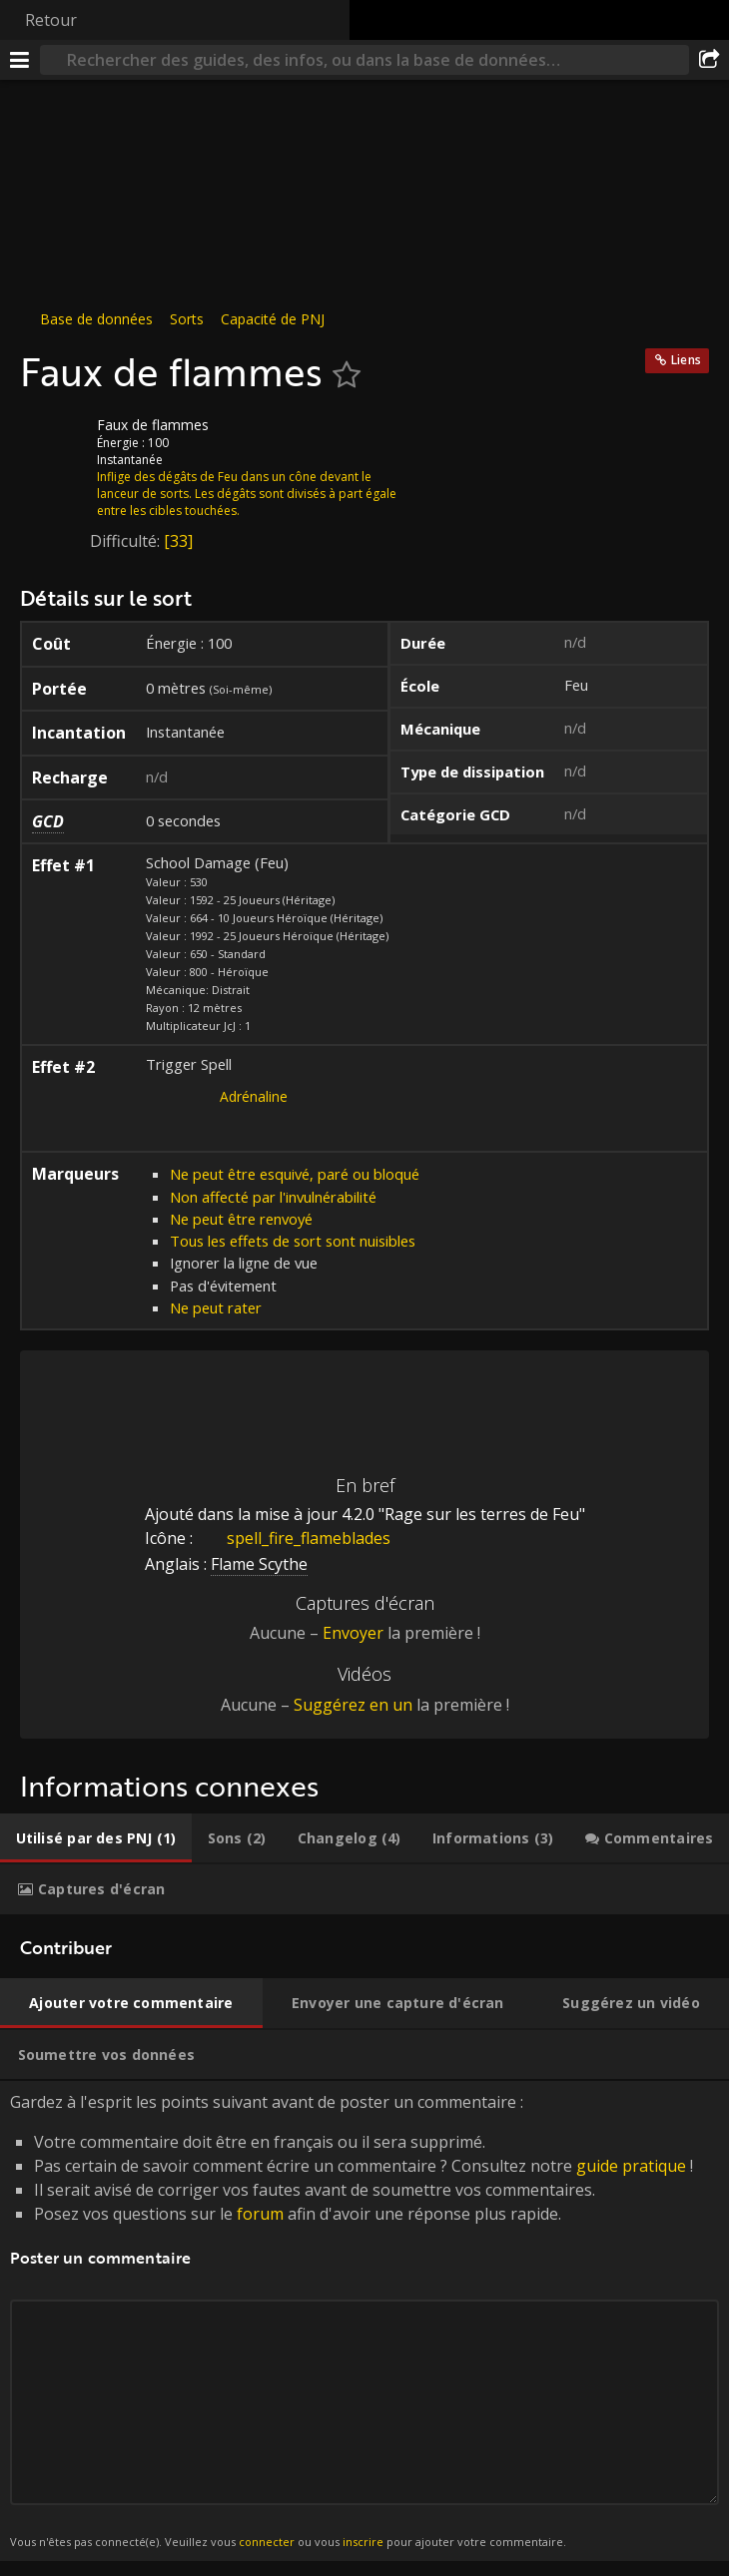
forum (260, 2214)
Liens (686, 359)
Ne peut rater (216, 1307)
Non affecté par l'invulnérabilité (273, 1197)
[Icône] (54, 440)
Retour (51, 20)
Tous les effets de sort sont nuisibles (292, 1241)
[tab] (96, 1838)
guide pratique (631, 2166)
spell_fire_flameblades (293, 1538)
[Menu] (20, 60)
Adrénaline (254, 1096)
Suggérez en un (353, 1705)
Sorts (187, 318)
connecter (267, 2541)
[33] (178, 541)
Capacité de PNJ (273, 318)
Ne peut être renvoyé (241, 1219)
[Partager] (709, 60)
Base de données (96, 318)
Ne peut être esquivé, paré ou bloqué (294, 1174)
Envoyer (353, 1633)
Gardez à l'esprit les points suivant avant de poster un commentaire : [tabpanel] (364, 2321)
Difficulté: (127, 541)
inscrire (363, 2541)
